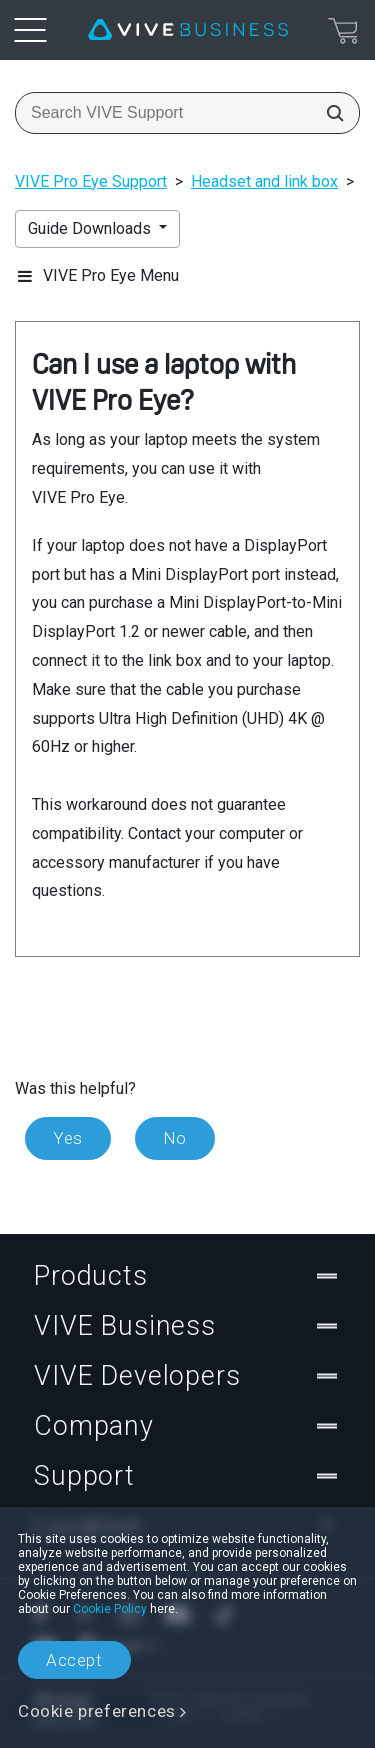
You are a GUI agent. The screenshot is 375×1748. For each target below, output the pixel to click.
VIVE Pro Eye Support (91, 181)
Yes (68, 1138)
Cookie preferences (97, 1711)
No (175, 1138)
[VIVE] (188, 30)
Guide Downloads (91, 228)
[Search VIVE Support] (329, 113)
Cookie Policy (110, 1609)
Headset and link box (264, 181)
